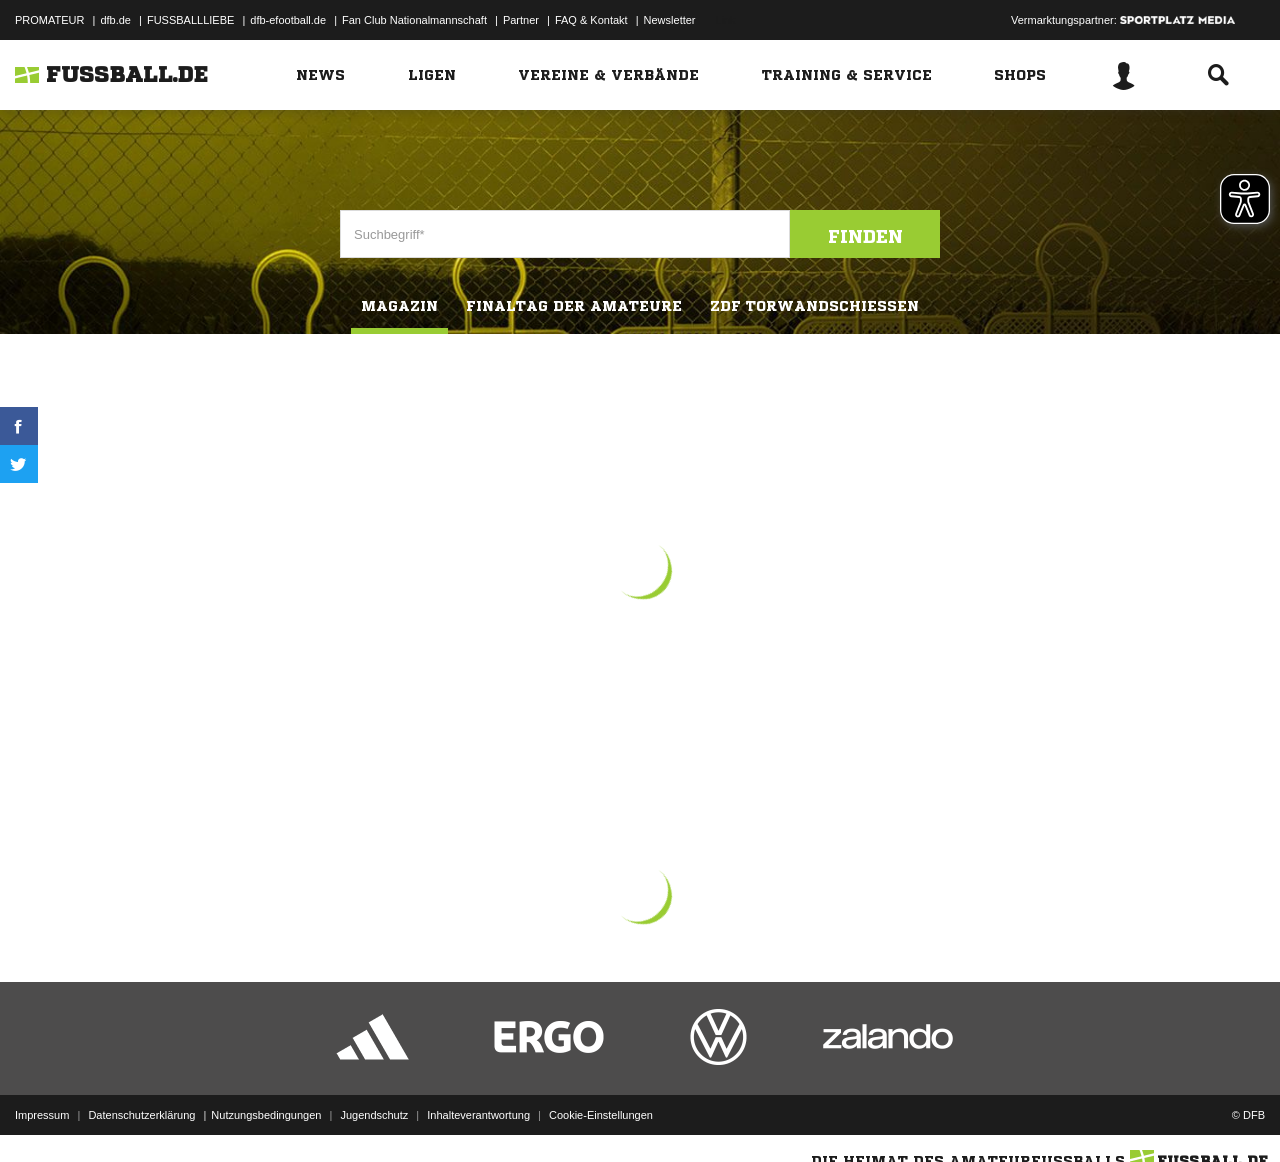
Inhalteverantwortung (478, 1115)
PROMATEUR (49, 20)
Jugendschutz (374, 1115)
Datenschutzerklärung (141, 1115)
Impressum (42, 1115)
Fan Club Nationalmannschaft (414, 20)
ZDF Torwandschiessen (814, 306)
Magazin (399, 306)
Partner (521, 20)
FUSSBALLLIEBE (190, 20)
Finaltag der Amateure (574, 306)
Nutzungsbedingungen (266, 1115)
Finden (865, 236)
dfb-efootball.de (288, 20)
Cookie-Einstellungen (601, 1115)
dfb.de (115, 20)
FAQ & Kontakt (591, 20)
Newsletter (670, 20)
